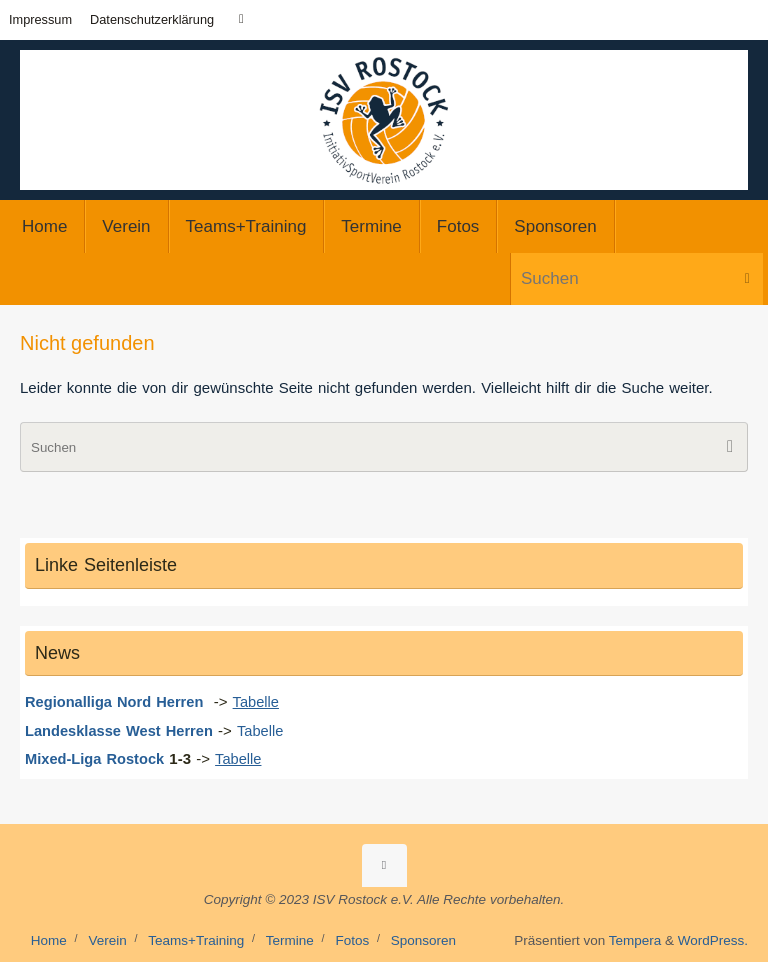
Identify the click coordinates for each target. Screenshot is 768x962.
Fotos (352, 939)
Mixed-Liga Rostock (96, 758)
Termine (290, 939)
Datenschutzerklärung (152, 19)
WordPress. (713, 939)
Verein (107, 939)
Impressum (40, 19)
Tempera (635, 939)
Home (49, 939)
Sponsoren (423, 939)
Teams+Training (196, 939)
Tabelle (267, 729)
